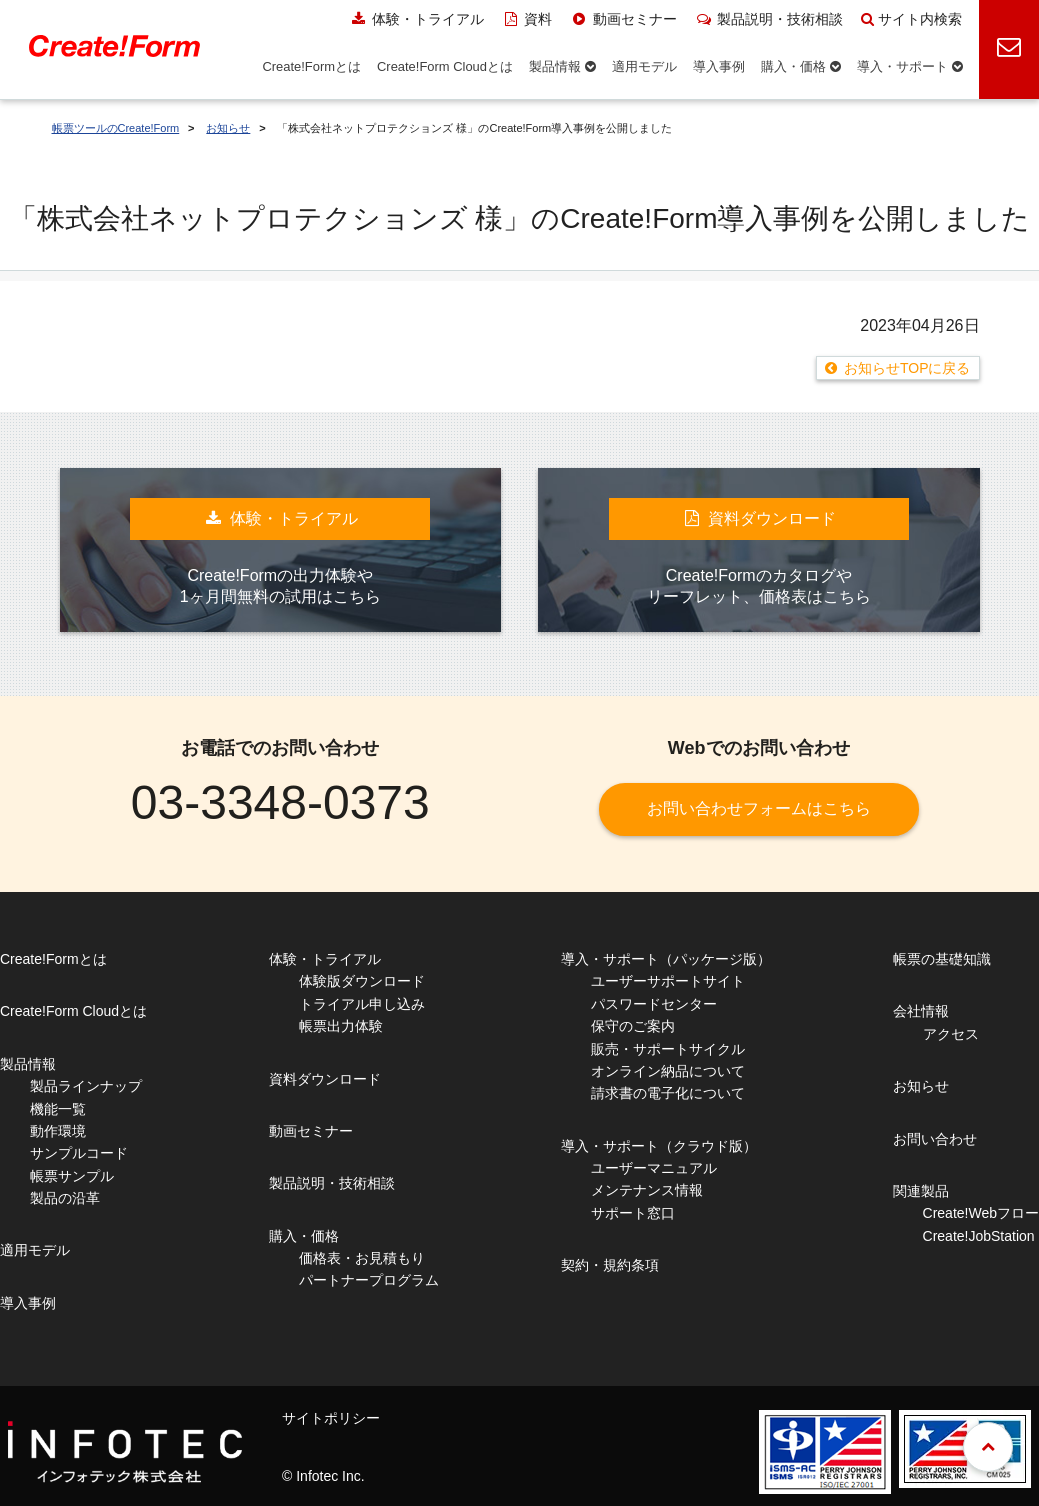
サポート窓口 (633, 1213)
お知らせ (228, 128)
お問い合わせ (935, 1139)
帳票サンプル (72, 1176)
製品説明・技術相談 (769, 19)
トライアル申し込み (362, 1004)
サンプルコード (79, 1153)
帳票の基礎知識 (942, 959)
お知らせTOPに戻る (907, 368)
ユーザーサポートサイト (668, 981)
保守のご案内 (633, 1026)
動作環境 (58, 1131)
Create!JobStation (979, 1236)
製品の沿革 (65, 1198)
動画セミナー (623, 19)
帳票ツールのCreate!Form (116, 128)
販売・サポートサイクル (668, 1049)
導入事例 (28, 1303)
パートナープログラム (369, 1280)
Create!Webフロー (981, 1213)
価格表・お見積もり (362, 1258)
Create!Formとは (53, 959)
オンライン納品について (668, 1071)
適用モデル (35, 1250)
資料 (527, 19)
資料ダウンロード (325, 1079)
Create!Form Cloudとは (73, 1011)
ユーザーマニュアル (654, 1168)
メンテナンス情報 (647, 1190)
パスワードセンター (654, 1004)
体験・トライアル (416, 19)
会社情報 (921, 1011)
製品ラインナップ (86, 1086)
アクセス (951, 1034)
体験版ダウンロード (362, 981)
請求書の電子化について (668, 1093)
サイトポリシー (331, 1418)
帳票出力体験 (341, 1026)
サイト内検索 (911, 19)
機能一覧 (58, 1109)
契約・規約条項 (610, 1265)
